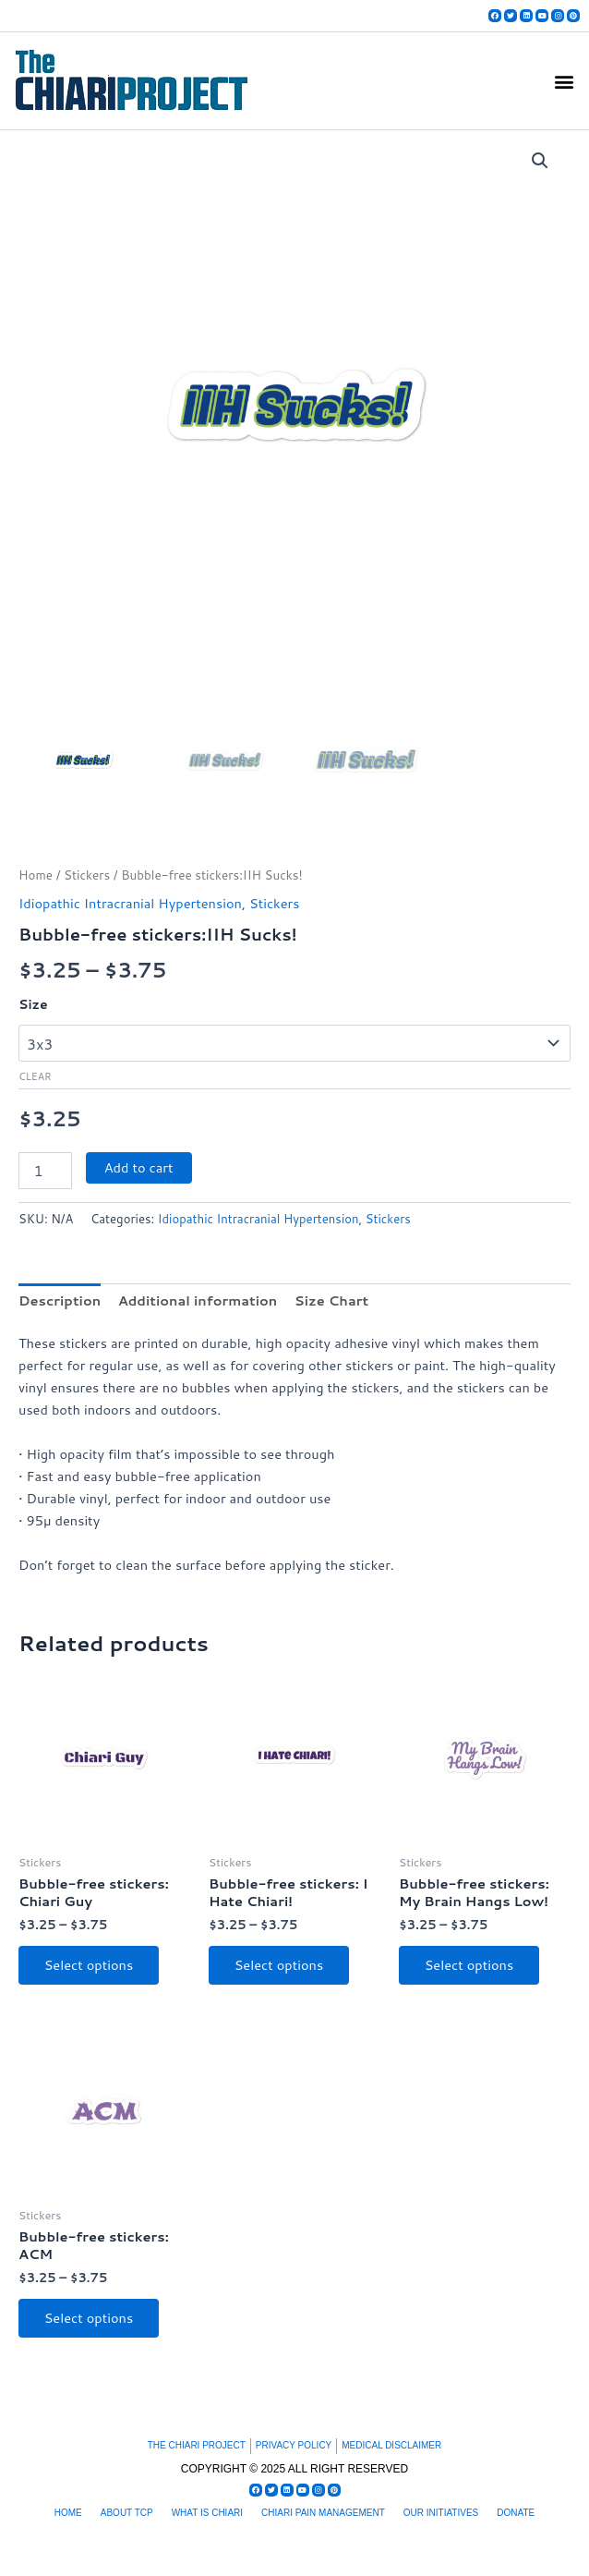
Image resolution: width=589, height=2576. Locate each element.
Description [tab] (59, 1300)
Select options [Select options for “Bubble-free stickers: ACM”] (89, 2317)
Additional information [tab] (198, 1300)
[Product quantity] (45, 1170)
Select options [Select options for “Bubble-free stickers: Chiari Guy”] (89, 1965)
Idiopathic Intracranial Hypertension (130, 903)
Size (33, 1004)
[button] (564, 81)
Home (35, 874)
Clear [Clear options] (35, 1076)
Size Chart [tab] (331, 1300)
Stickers (87, 874)
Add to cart (139, 1167)
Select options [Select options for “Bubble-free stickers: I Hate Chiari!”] (279, 1965)
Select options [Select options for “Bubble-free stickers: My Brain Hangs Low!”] (469, 1965)
